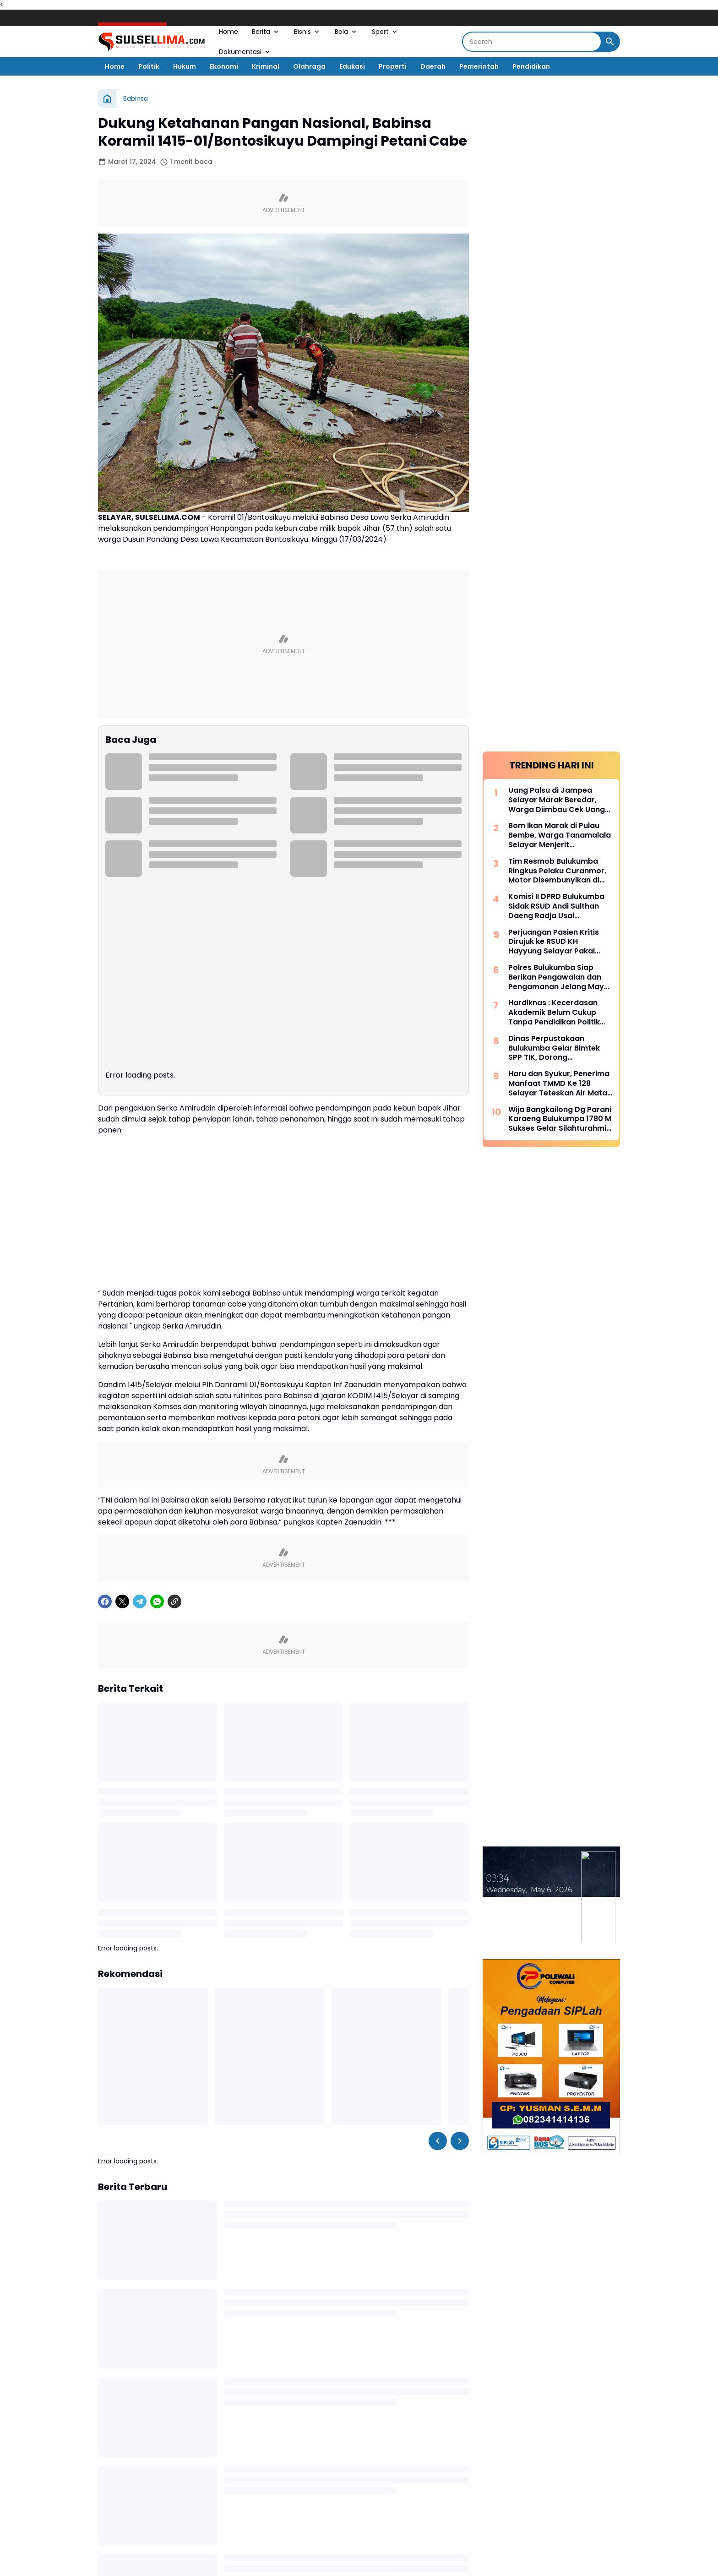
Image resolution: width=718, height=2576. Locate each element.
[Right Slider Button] (460, 2141)
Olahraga (309, 66)
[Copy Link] (174, 1601)
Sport (385, 31)
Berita (266, 31)
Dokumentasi (245, 51)
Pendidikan (531, 66)
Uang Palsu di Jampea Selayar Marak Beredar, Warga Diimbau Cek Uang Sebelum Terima (556, 800)
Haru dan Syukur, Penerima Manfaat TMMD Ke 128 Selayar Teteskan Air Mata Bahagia (558, 1083)
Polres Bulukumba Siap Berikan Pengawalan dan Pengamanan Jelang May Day (556, 977)
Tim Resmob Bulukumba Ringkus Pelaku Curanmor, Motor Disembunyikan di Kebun (557, 871)
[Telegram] (140, 1601)
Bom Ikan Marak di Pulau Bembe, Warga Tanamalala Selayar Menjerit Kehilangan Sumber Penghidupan (559, 835)
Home (228, 31)
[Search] (532, 42)
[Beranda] (107, 98)
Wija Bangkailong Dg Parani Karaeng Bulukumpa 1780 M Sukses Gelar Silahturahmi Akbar (559, 1119)
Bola (346, 31)
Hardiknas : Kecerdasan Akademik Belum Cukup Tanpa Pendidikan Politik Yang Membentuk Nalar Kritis (554, 1012)
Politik (148, 66)
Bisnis (307, 31)
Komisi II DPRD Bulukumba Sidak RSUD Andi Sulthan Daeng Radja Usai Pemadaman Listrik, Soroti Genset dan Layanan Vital (557, 906)
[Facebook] (105, 1601)
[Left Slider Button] (438, 2141)
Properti (393, 66)
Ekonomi (224, 66)
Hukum (184, 66)
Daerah (433, 66)
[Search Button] (610, 42)
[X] (122, 1601)
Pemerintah (479, 66)
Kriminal (265, 66)
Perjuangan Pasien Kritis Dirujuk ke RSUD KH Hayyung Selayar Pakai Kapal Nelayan (553, 942)
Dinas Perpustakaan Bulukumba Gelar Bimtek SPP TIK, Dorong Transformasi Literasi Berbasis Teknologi (554, 1048)
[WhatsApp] (157, 1601)
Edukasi (352, 66)
